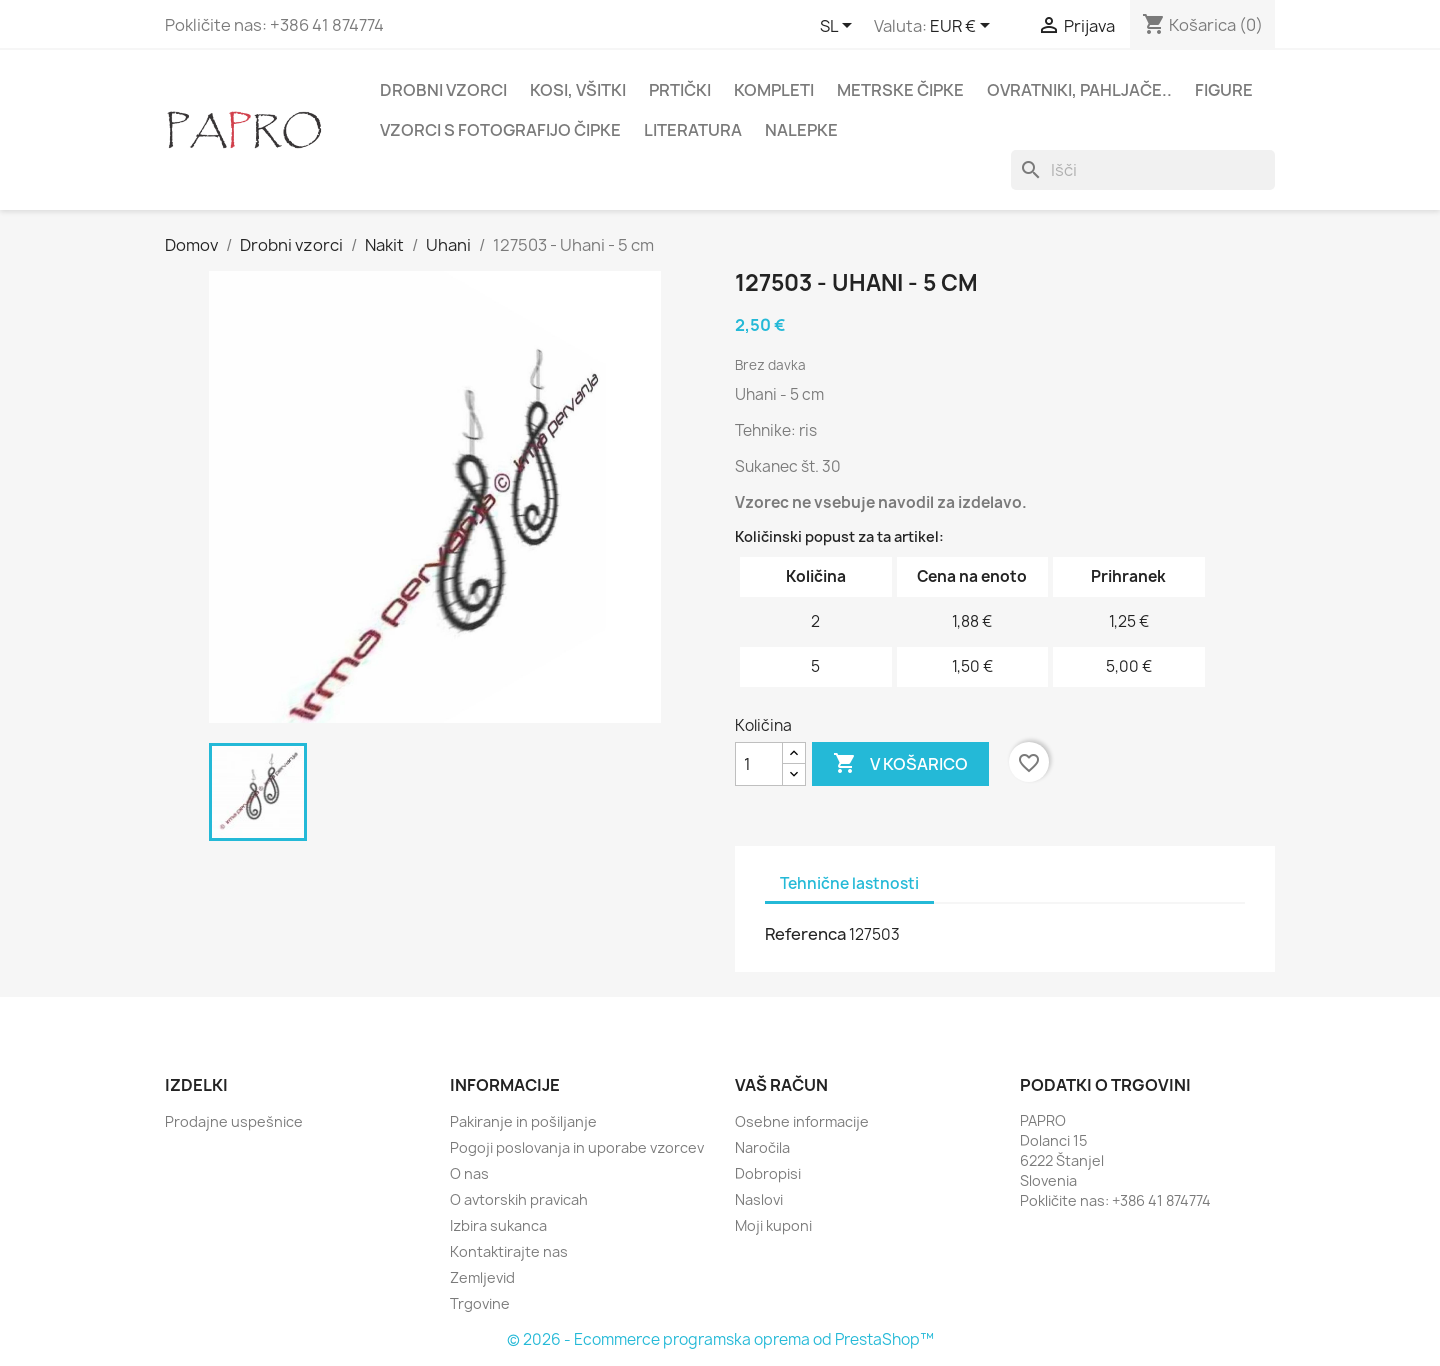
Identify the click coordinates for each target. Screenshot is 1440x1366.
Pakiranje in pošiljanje (523, 1121)
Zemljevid (482, 1277)
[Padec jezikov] (839, 27)
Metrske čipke (900, 90)
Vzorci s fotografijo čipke (500, 130)
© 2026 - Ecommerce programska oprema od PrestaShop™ (720, 1339)
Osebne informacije (802, 1121)
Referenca (805, 934)
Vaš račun (781, 1085)
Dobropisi (768, 1173)
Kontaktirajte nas (509, 1251)
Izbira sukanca (498, 1225)
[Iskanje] (1143, 170)
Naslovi (759, 1199)
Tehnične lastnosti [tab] (849, 883)
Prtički (680, 90)
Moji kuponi (773, 1225)
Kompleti (774, 90)
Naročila (762, 1147)
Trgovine (480, 1303)
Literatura (693, 130)
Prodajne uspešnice (234, 1121)
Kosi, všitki (578, 90)
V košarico (900, 764)
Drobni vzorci (443, 90)
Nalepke (801, 130)
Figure (1224, 90)
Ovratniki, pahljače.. (1079, 90)
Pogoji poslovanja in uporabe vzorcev (577, 1147)
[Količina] (759, 764)
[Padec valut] (963, 27)
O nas (469, 1173)
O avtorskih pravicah (519, 1199)
